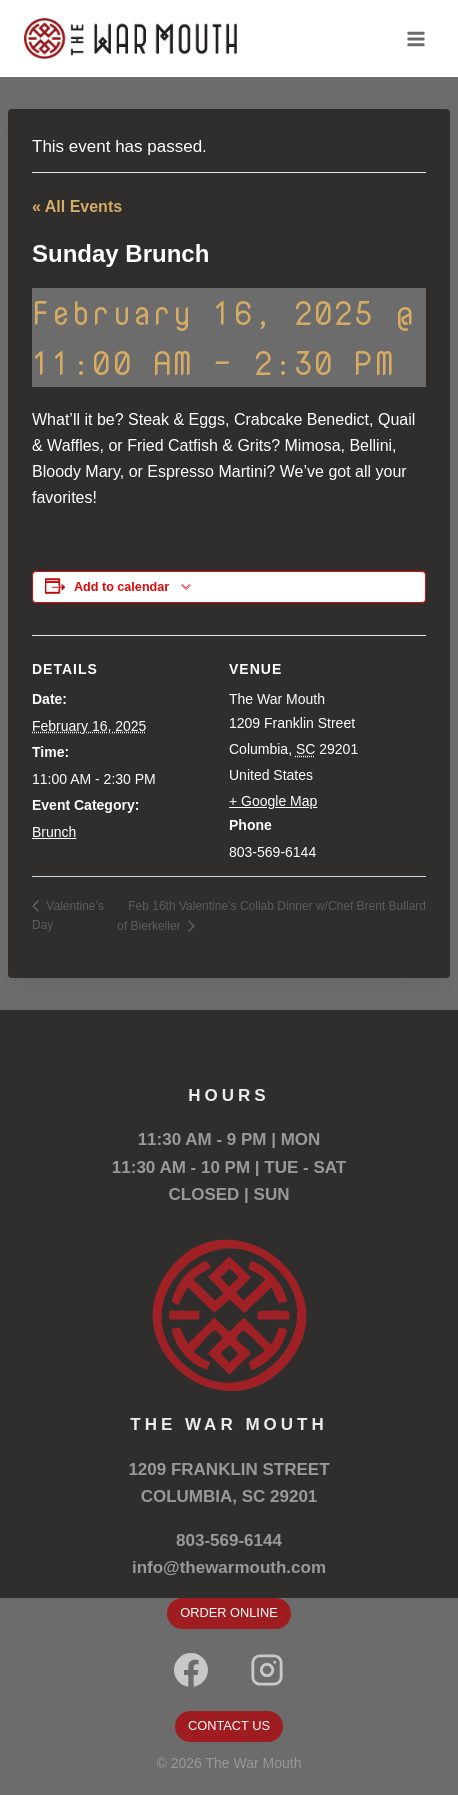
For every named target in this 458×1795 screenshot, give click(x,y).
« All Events (77, 206)
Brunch (54, 832)
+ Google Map (273, 801)
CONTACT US (229, 1725)
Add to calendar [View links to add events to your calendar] (121, 587)
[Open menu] (415, 38)
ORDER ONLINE (228, 1612)
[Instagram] (267, 1670)
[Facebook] (191, 1670)
